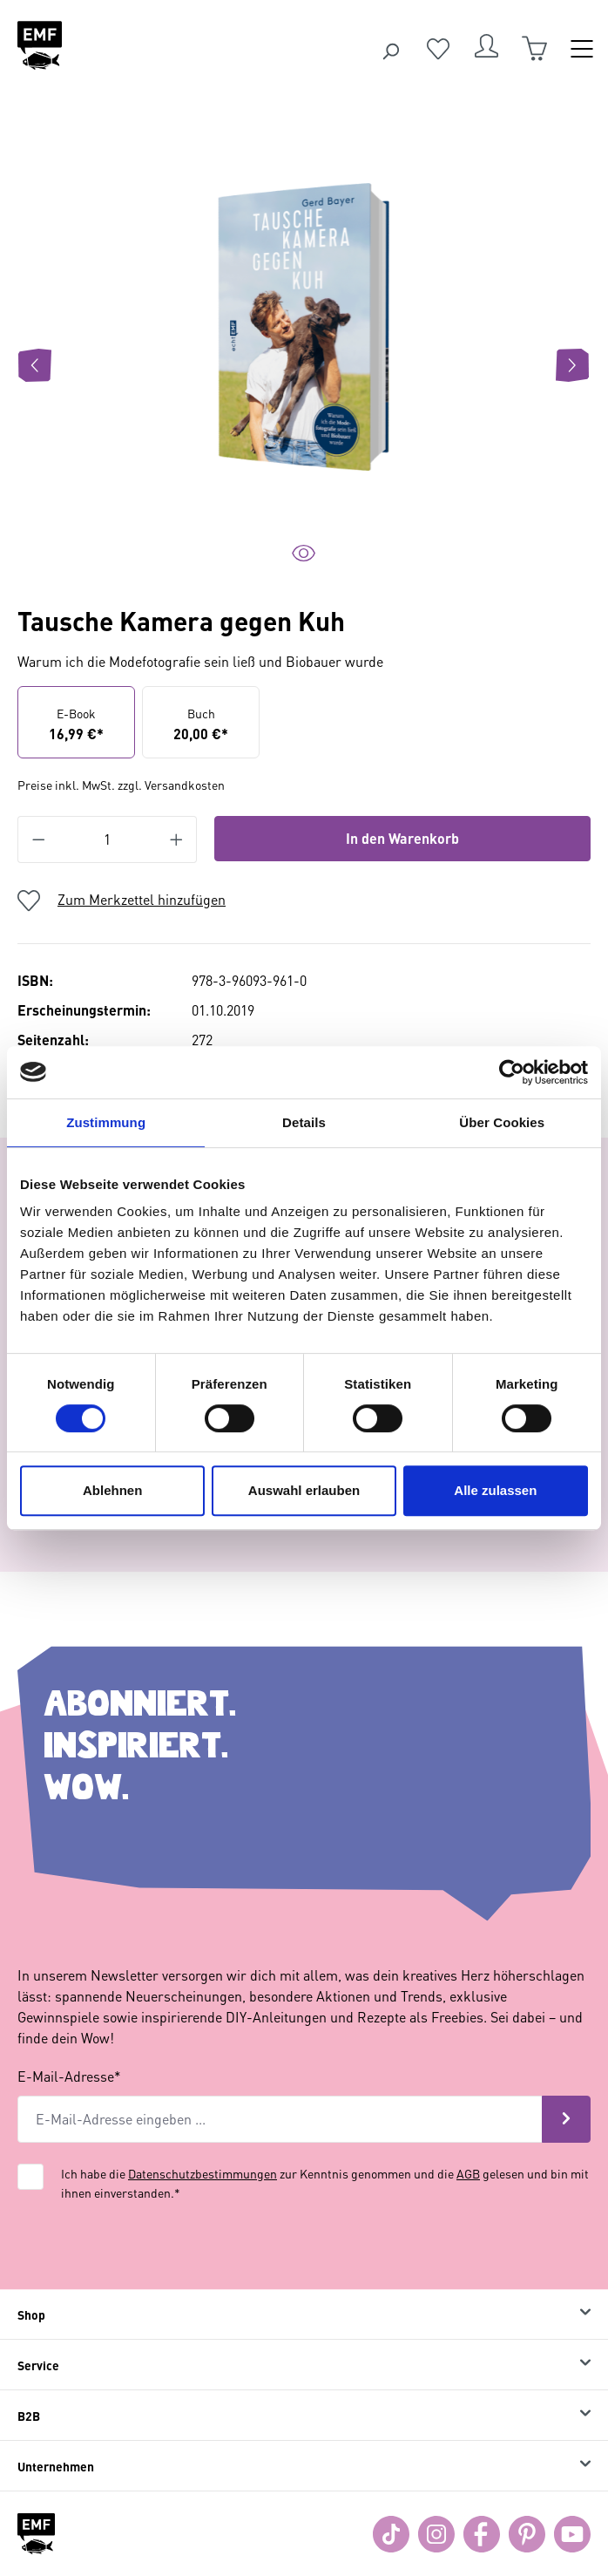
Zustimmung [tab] (105, 1122)
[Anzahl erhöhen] (177, 839)
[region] (304, 364)
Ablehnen (112, 1490)
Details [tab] (304, 1122)
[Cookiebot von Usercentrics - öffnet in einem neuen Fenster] (512, 1072)
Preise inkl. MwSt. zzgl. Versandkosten (121, 784)
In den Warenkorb (402, 838)
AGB (468, 2173)
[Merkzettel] (438, 48)
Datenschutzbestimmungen (202, 2173)
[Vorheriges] (34, 365)
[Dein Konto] (486, 48)
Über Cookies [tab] (501, 1122)
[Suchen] (390, 48)
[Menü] (581, 48)
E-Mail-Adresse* (69, 2076)
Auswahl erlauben (304, 1490)
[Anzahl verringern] (38, 839)
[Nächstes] (572, 365)
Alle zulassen (495, 1490)
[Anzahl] (107, 839)
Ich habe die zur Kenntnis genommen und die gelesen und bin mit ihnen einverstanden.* (325, 2182)
